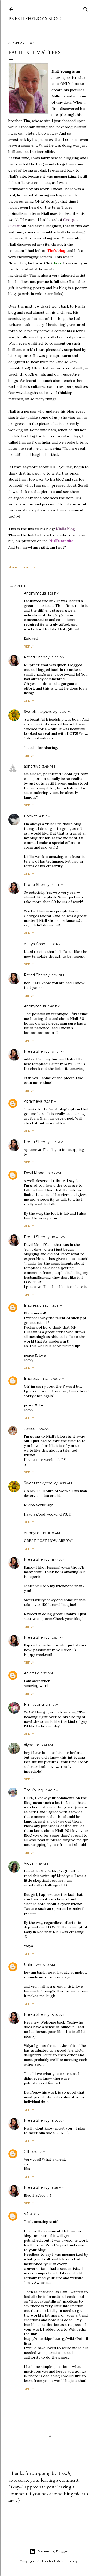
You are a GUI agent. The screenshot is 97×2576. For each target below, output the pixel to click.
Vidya (29, 1863)
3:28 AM (58, 2188)
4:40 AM (51, 1790)
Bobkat (30, 816)
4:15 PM (44, 816)
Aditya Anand (36, 944)
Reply (29, 646)
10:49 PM (59, 1237)
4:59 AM (42, 1863)
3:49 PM (48, 766)
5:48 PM (54, 1006)
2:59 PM (58, 1637)
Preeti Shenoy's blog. (35, 19)
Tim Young (33, 1790)
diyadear (31, 1745)
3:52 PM (47, 1673)
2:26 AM (44, 1429)
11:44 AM (58, 1559)
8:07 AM (58, 2015)
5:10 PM (55, 944)
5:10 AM (49, 1965)
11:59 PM (56, 1305)
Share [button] (12, 567)
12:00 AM (57, 1379)
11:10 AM (54, 1533)
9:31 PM (57, 1142)
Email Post (29, 567)
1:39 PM (53, 593)
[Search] (86, 8)
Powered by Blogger (48, 2551)
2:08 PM (58, 657)
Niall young (34, 1704)
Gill (26, 2151)
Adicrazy (31, 1673)
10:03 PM (54, 1173)
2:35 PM (66, 712)
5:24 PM (58, 975)
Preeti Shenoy (37, 657)
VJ (26, 2214)
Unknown (32, 1964)
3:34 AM (52, 1704)
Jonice (29, 1428)
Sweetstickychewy (41, 711)
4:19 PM (57, 885)
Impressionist (36, 1305)
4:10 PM (36, 2214)
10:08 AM (38, 2152)
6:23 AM (66, 1483)
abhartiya (32, 766)
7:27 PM (50, 1101)
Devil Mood (34, 1173)
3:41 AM (47, 1745)
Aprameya (33, 1101)
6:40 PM (58, 1051)
